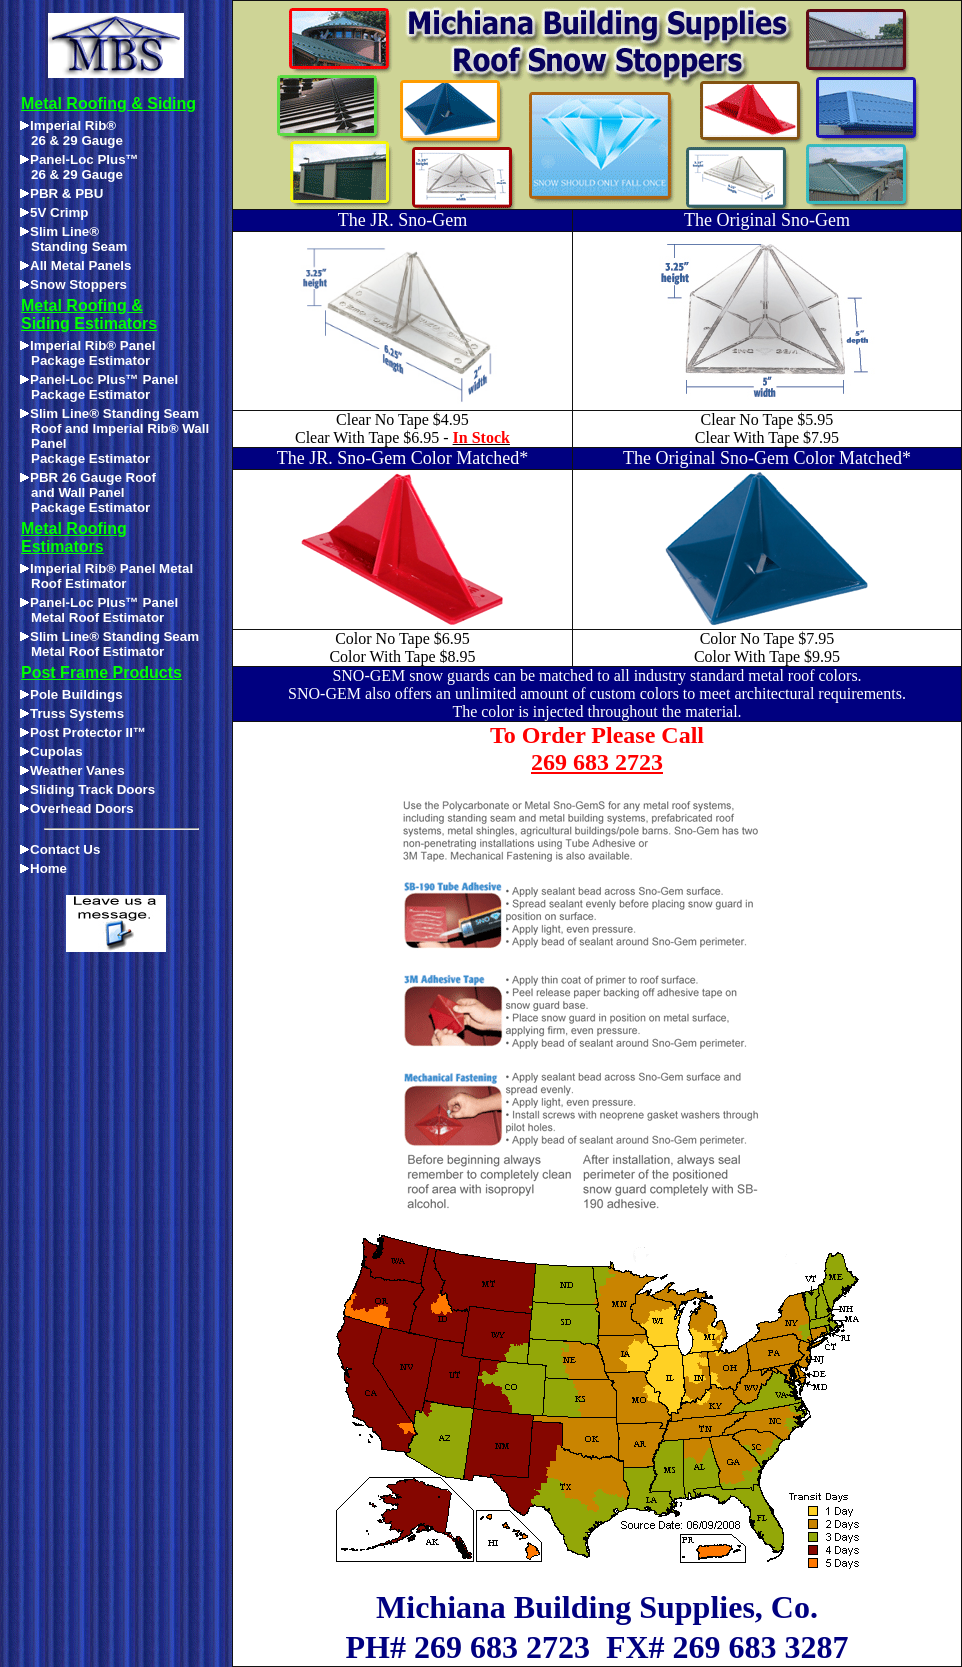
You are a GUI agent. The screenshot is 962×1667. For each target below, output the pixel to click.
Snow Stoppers (73, 284)
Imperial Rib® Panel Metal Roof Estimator (106, 576)
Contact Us (60, 849)
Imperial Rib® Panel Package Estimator (87, 353)
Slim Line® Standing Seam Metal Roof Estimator (109, 644)
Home (43, 868)
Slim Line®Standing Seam (73, 239)
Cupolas (51, 751)
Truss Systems (72, 713)
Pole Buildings (71, 694)
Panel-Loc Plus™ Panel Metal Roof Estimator (99, 610)
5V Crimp (54, 212)
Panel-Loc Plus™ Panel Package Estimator (99, 387)
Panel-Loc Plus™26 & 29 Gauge (79, 167)
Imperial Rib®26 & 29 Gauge (71, 133)
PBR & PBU (61, 193)
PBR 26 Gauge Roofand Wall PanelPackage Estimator (88, 492)
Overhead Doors (77, 808)
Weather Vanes (72, 770)
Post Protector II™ (83, 732)
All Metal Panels (75, 265)
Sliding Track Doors (87, 789)
